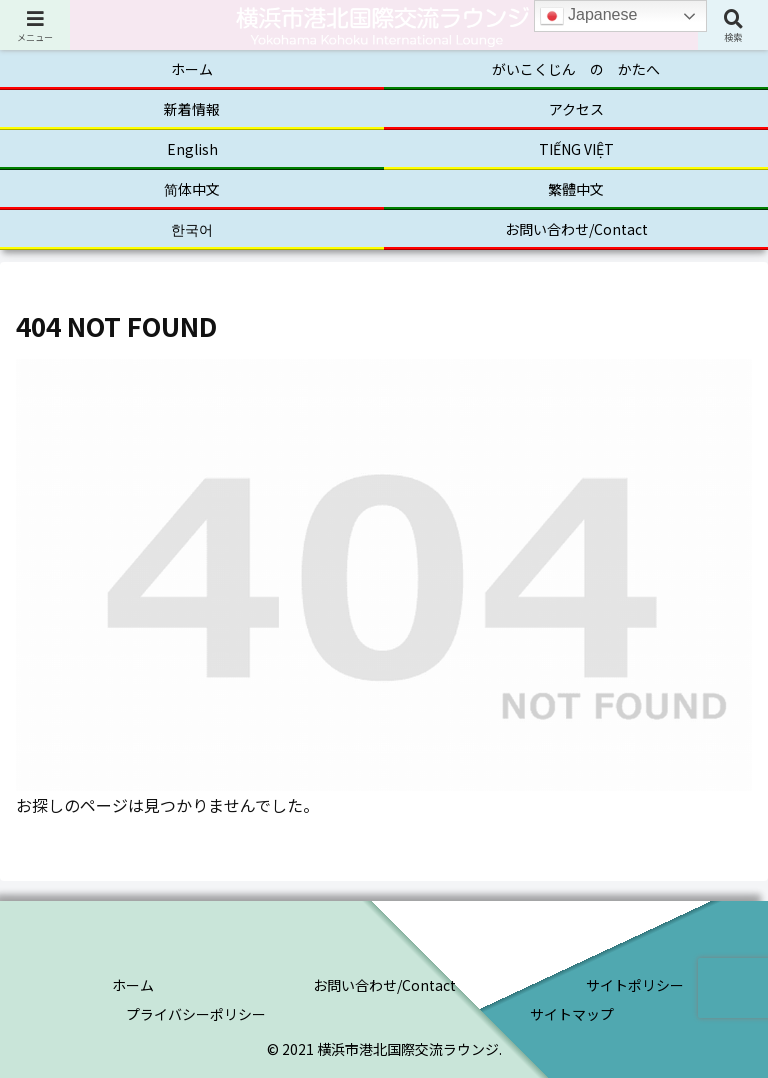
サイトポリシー (635, 985)
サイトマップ (572, 1014)
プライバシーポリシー (196, 1014)
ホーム (133, 985)
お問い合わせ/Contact (384, 985)
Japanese (589, 16)
